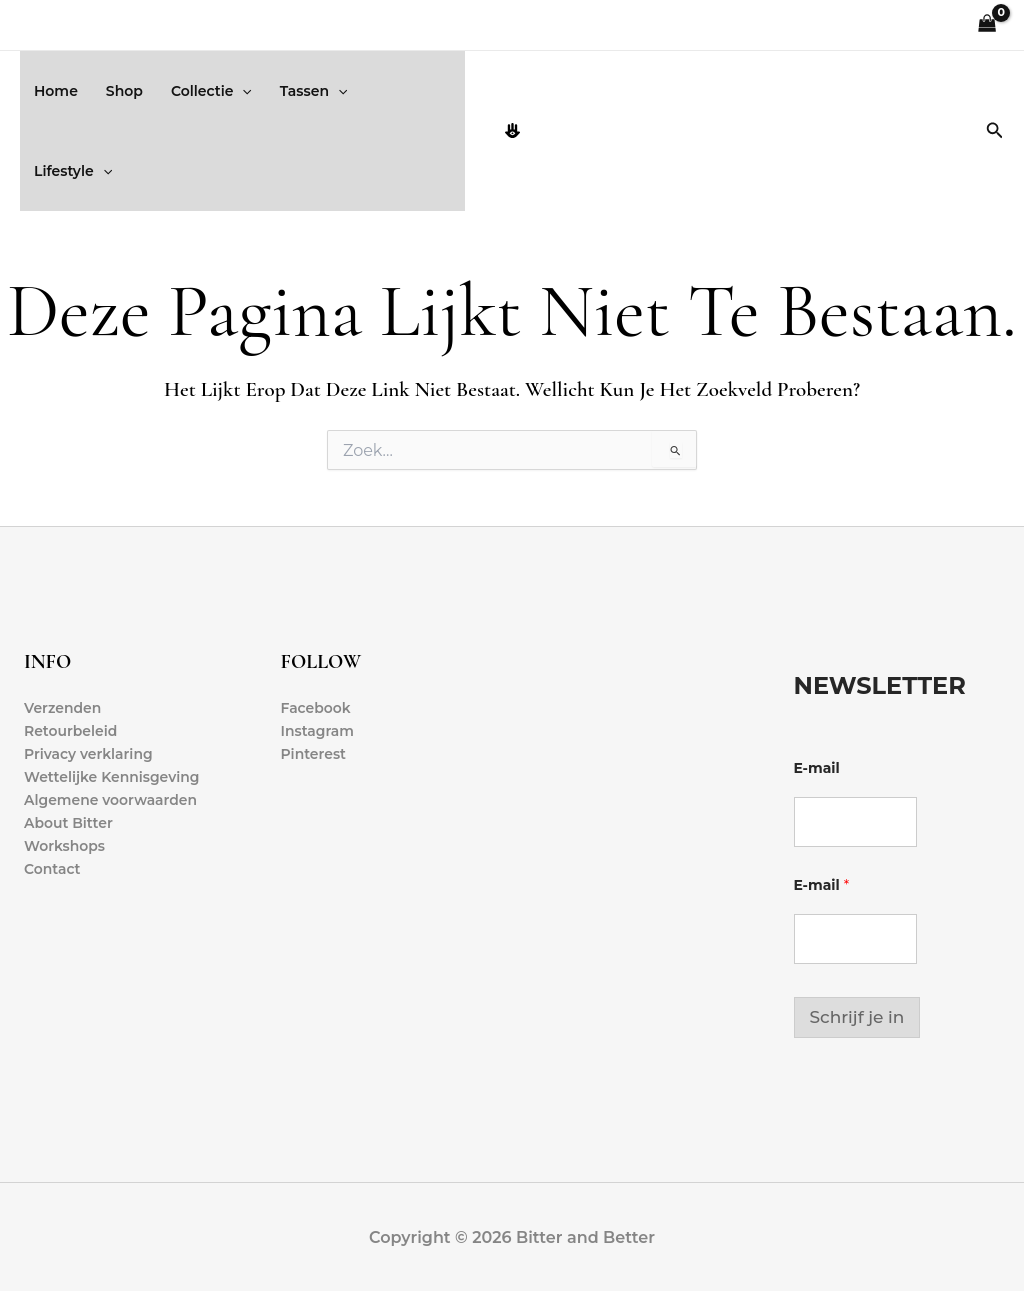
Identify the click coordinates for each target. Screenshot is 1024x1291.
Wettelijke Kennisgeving (112, 777)
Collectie (211, 91)
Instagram (318, 731)
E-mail (817, 768)
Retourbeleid (71, 731)
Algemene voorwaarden (111, 801)
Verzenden (63, 708)
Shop (124, 91)
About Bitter (68, 824)
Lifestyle (73, 171)
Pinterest (314, 754)
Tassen (314, 91)
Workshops (64, 847)
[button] (242, 91)
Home (56, 91)
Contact (52, 870)
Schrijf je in (857, 1017)
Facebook (316, 708)
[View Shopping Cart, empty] (987, 25)
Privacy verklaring (88, 754)
